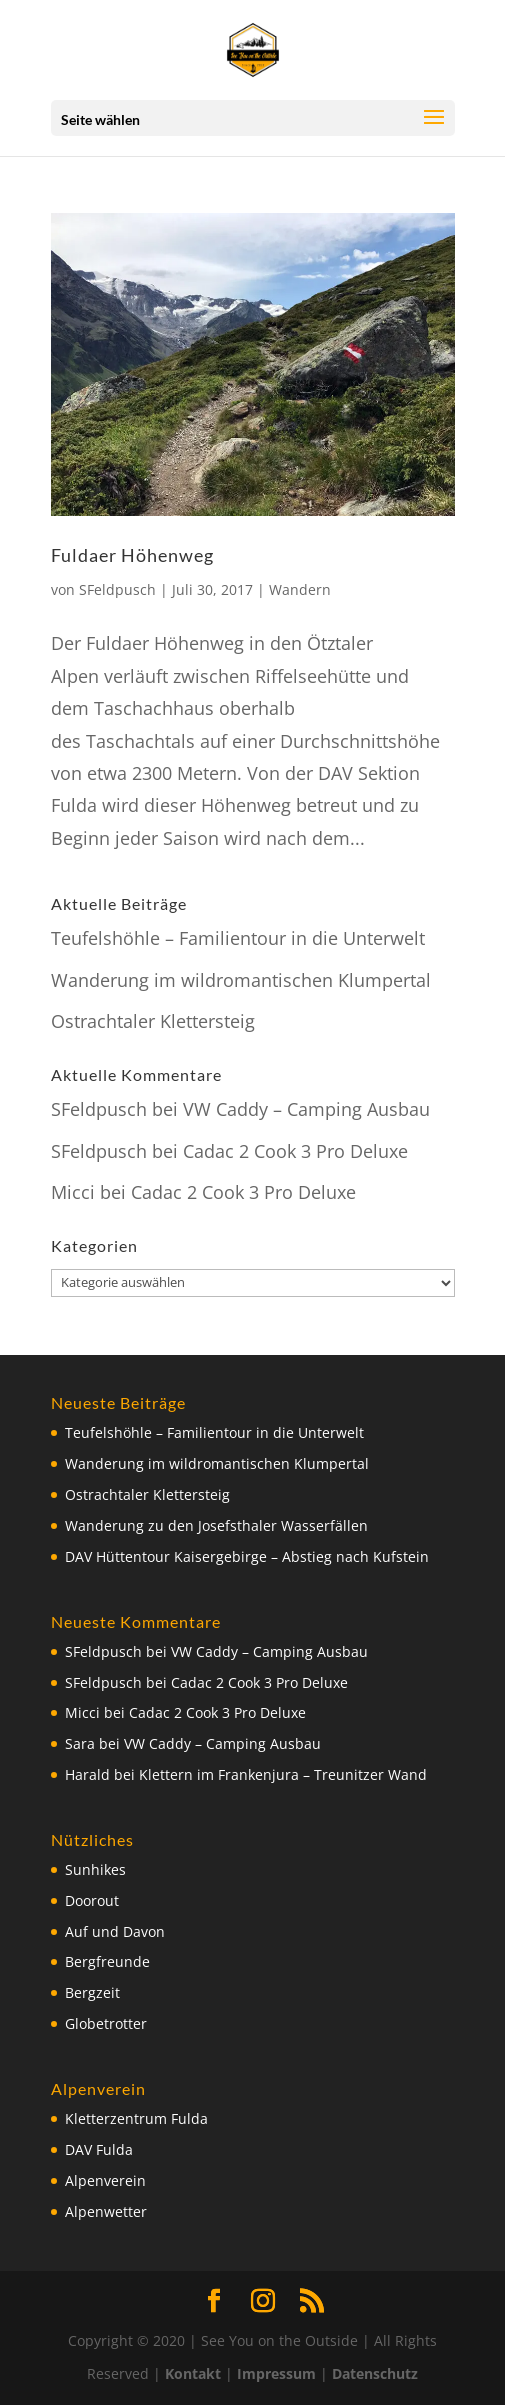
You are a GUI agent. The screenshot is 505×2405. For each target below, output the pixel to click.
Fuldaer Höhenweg (132, 555)
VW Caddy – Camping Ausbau (306, 1109)
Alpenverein (105, 2180)
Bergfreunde (107, 1961)
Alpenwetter (106, 2211)
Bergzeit (92, 1992)
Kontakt (193, 2373)
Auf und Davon (115, 1931)
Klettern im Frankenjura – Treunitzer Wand (283, 1774)
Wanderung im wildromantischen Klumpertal (241, 980)
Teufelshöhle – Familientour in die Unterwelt (238, 938)
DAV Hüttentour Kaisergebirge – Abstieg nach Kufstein (247, 1556)
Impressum (276, 2373)
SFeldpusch (117, 589)
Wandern (300, 589)
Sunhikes (95, 1869)
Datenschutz (375, 2373)
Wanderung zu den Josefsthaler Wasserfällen (216, 1525)
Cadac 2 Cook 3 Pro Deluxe (295, 1151)
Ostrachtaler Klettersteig (153, 1021)
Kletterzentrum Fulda (136, 2118)
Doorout (92, 1900)
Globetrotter (106, 2023)
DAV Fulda (99, 2149)
